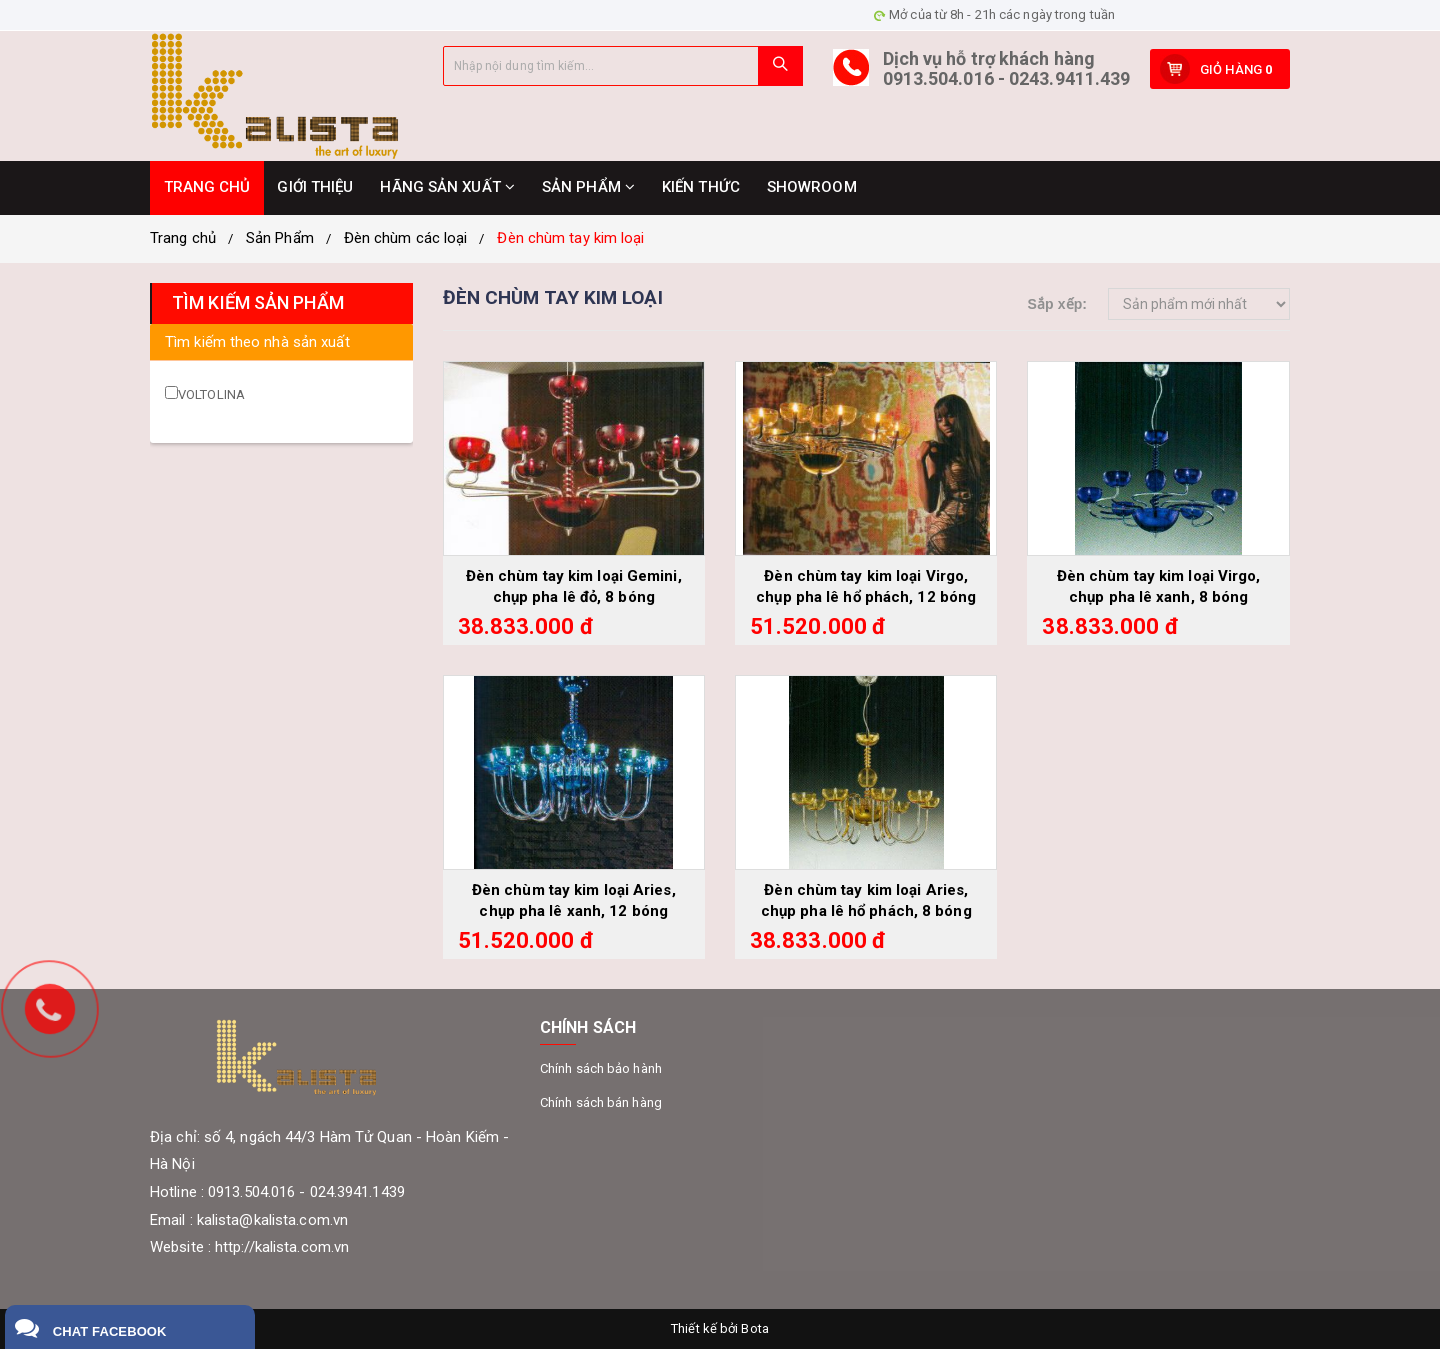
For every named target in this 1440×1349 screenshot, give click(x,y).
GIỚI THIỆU (315, 187)
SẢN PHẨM (588, 187)
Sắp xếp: (1057, 304)
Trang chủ (183, 238)
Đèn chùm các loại (406, 238)
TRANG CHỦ (207, 187)
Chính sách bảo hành (601, 1068)
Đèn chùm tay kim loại (570, 238)
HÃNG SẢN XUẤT (447, 187)
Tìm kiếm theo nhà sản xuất (257, 342)
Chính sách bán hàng (601, 1102)
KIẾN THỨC (701, 187)
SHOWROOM (812, 187)
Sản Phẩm (280, 238)
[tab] (281, 342)
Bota (754, 1328)
